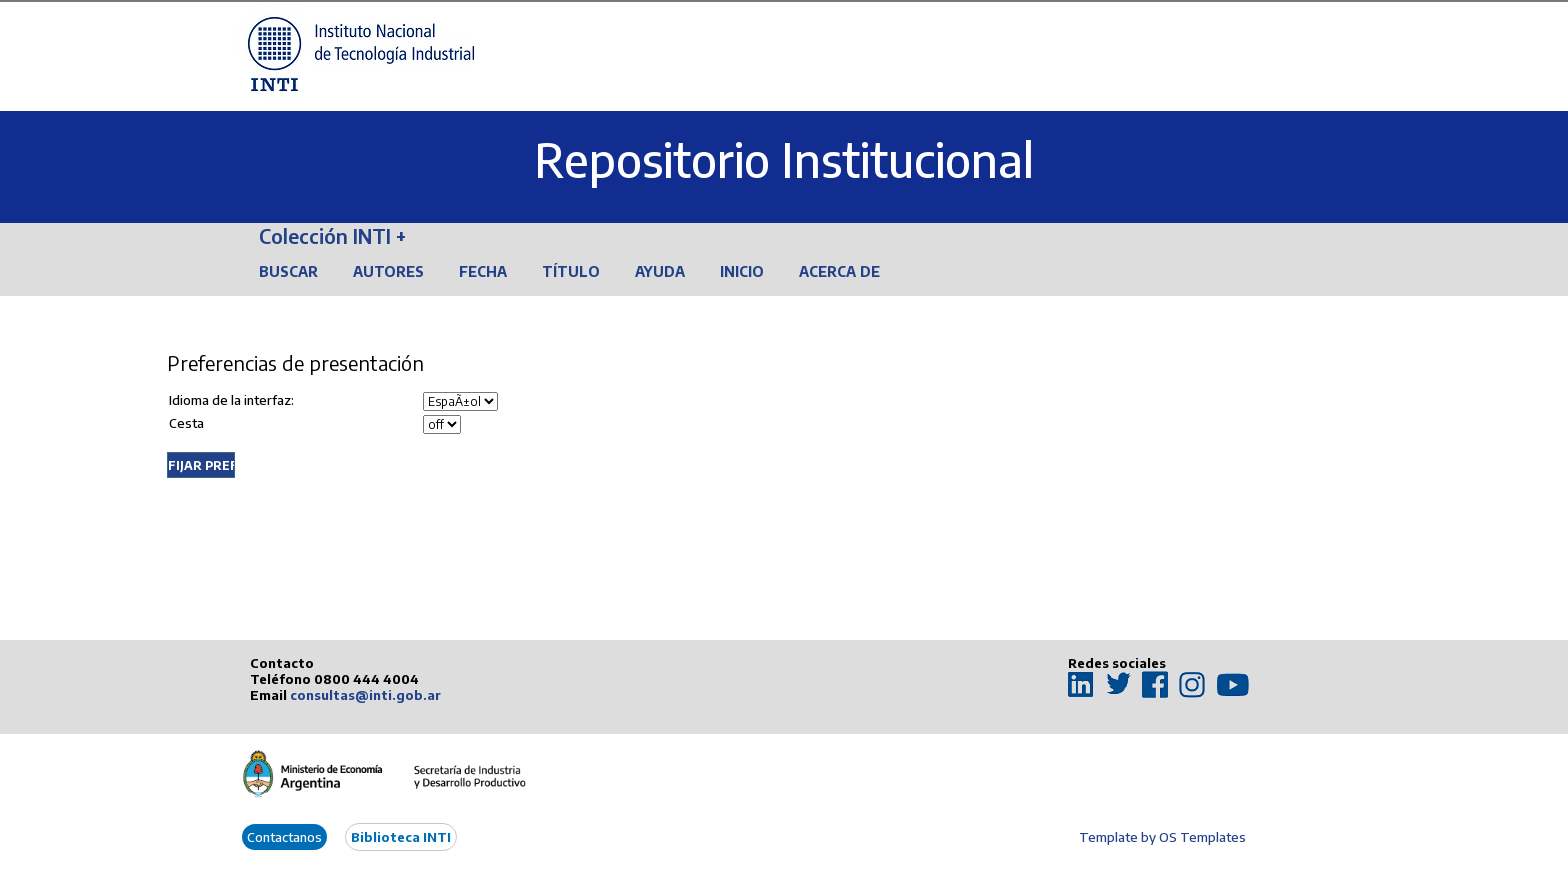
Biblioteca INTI (401, 837)
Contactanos (284, 837)
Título (571, 271)
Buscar (288, 271)
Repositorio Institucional (784, 159)
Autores (388, 271)
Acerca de (839, 271)
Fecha (483, 271)
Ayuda (660, 271)
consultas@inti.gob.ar (365, 695)
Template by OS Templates (1162, 837)
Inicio (742, 271)
